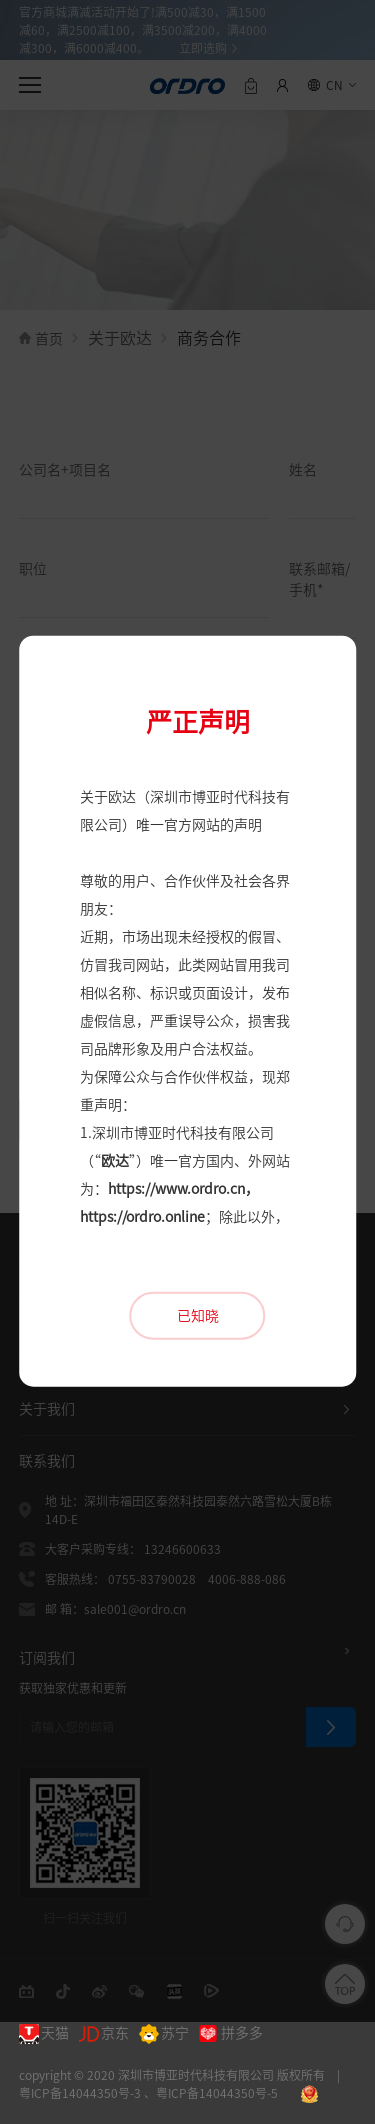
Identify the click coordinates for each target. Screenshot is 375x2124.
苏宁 (164, 2034)
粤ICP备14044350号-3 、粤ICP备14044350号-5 (148, 2093)
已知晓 (198, 1246)
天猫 (44, 2034)
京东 (104, 2034)
